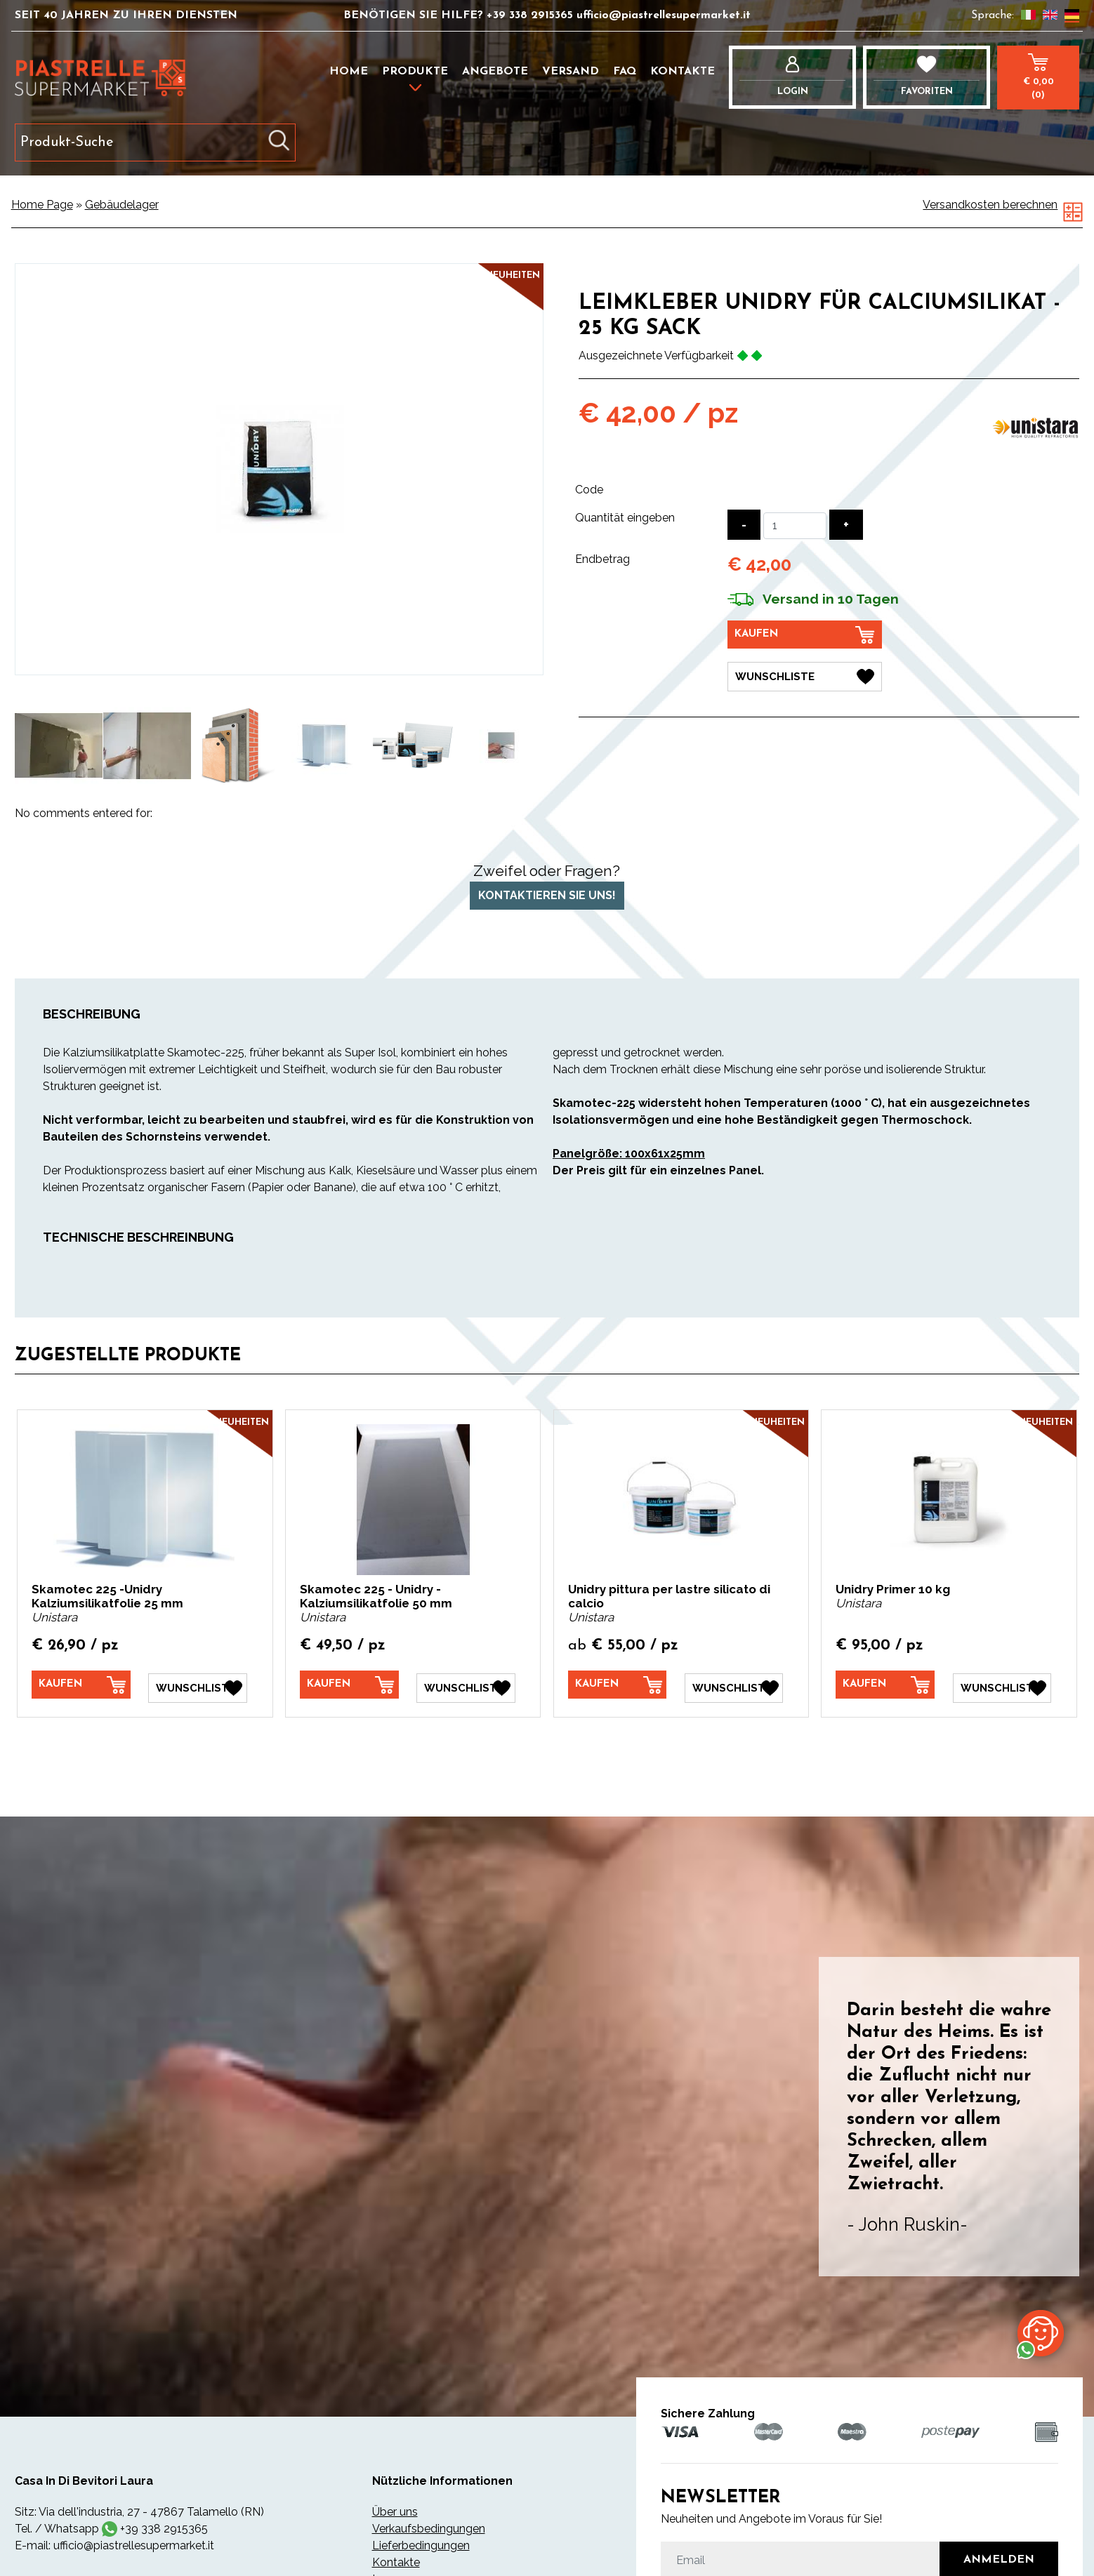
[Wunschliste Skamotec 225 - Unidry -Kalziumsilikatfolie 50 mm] (465, 1685)
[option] (59, 745)
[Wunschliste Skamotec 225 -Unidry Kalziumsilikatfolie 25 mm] (197, 1685)
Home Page (42, 204)
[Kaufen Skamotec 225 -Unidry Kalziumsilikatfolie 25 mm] (81, 1685)
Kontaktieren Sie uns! (547, 895)
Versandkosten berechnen (990, 204)
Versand (570, 71)
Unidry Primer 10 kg (893, 1589)
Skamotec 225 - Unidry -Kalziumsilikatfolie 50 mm (376, 1596)
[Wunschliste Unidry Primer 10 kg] (1002, 1685)
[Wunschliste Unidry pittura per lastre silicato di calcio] (734, 1685)
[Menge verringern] (743, 525)
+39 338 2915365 (531, 15)
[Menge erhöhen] (846, 525)
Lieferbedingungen (421, 2542)
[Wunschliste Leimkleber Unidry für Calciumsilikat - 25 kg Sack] (804, 674)
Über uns (395, 2509)
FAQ (624, 71)
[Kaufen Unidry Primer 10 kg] (885, 1685)
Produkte (415, 71)
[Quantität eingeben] (794, 525)
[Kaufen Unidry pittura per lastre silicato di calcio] (617, 1685)
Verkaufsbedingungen (428, 2525)
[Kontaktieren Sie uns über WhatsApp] (1040, 2332)
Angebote (495, 71)
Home (348, 71)
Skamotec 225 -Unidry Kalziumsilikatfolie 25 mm (107, 1596)
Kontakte (682, 71)
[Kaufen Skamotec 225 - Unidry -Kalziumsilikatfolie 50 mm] (349, 1685)
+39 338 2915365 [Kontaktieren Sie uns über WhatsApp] (164, 2525)
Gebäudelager (122, 204)
